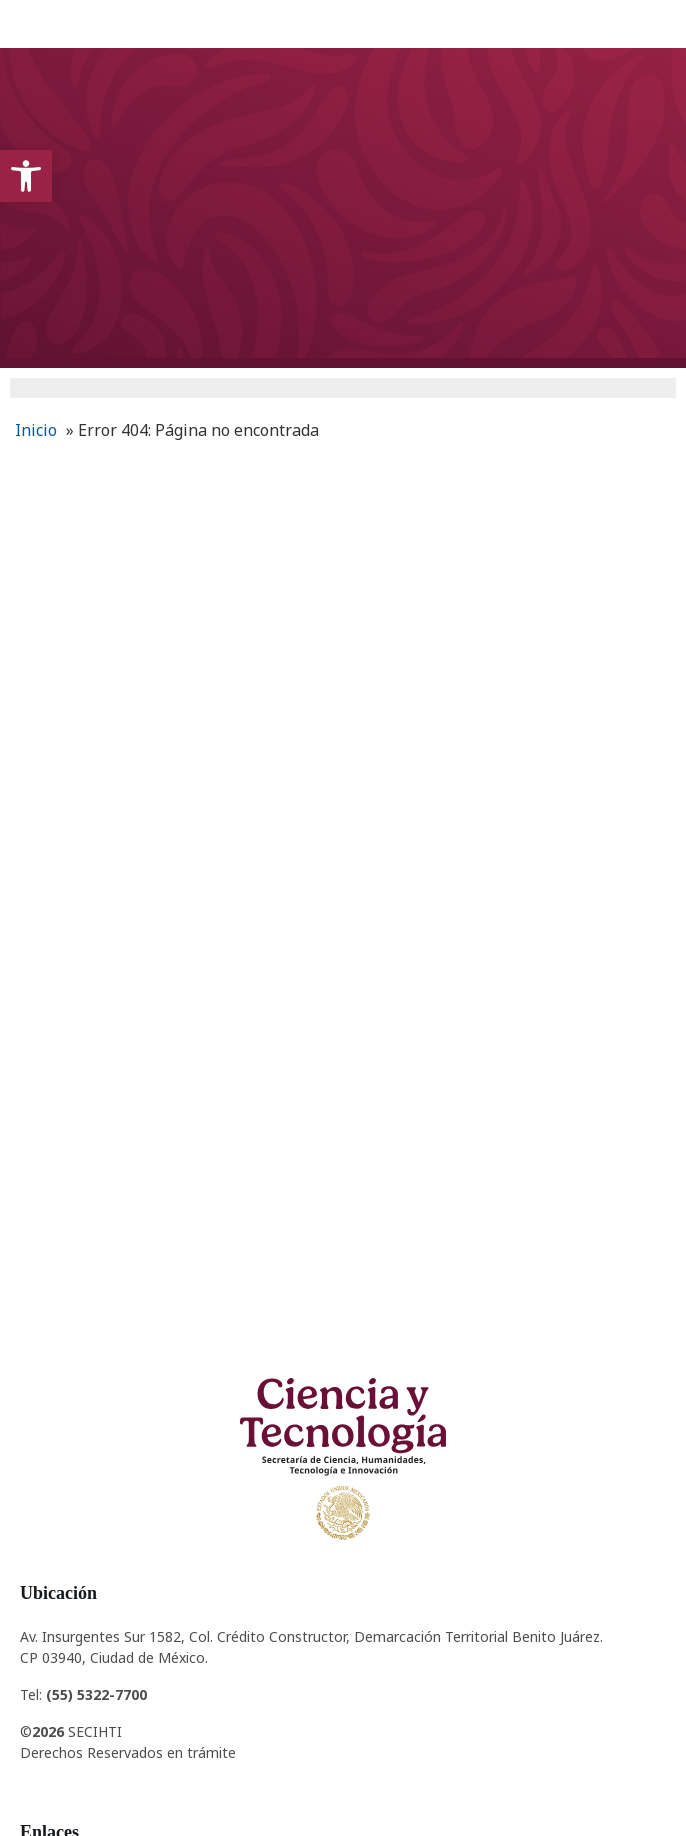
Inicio (36, 430)
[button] (26, 176)
